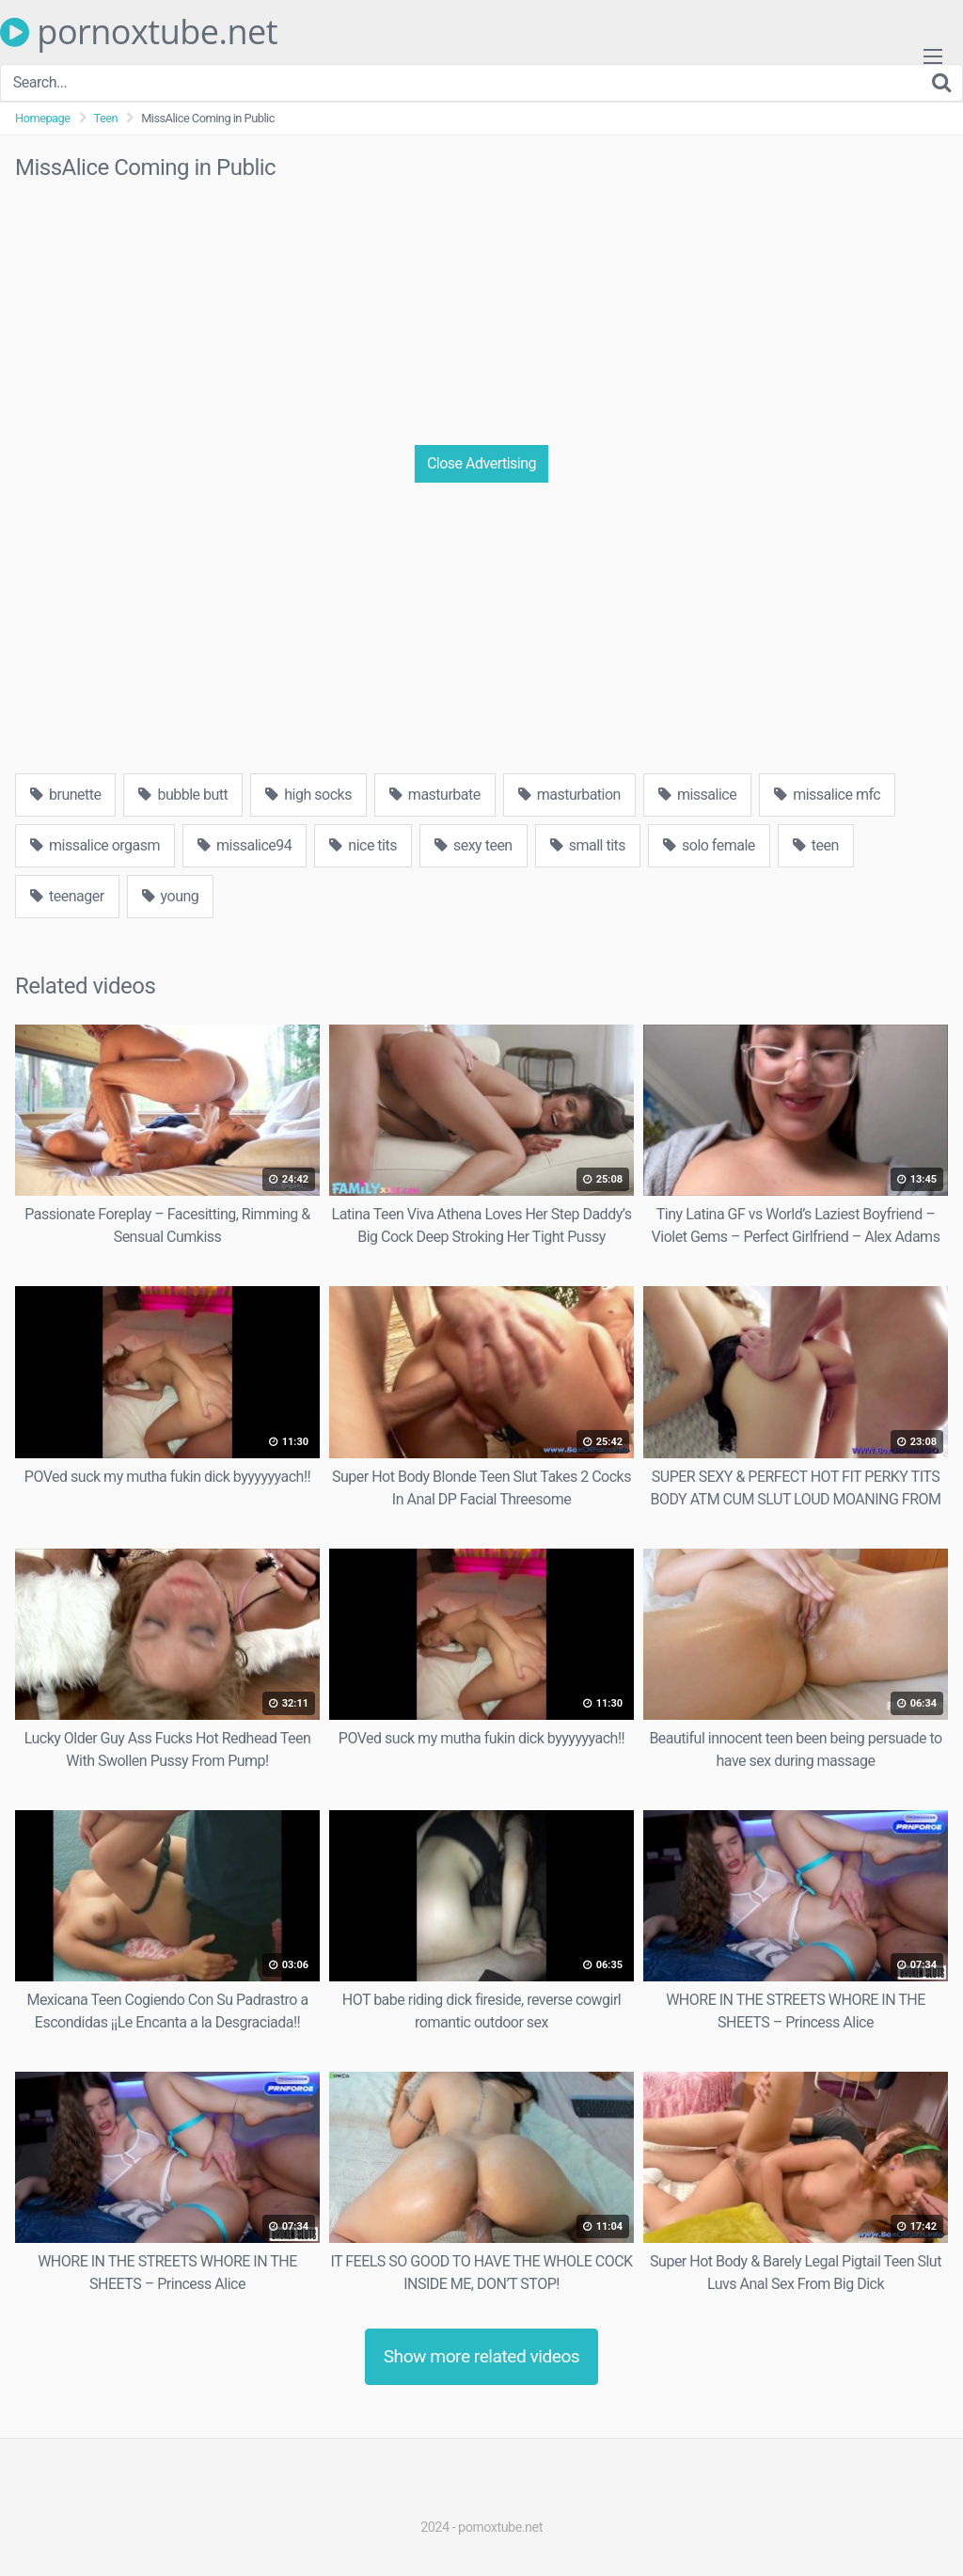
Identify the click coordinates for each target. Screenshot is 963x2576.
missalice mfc (827, 794)
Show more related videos (482, 2356)
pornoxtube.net (138, 32)
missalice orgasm (95, 845)
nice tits (363, 845)
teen (816, 845)
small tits (587, 845)
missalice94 (244, 845)
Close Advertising (481, 463)
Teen (106, 118)
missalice (697, 794)
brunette (65, 794)
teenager (67, 896)
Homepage (43, 118)
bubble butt (183, 794)
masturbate (435, 794)
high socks (308, 794)
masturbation (569, 794)
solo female (709, 845)
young (170, 896)
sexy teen (473, 845)
